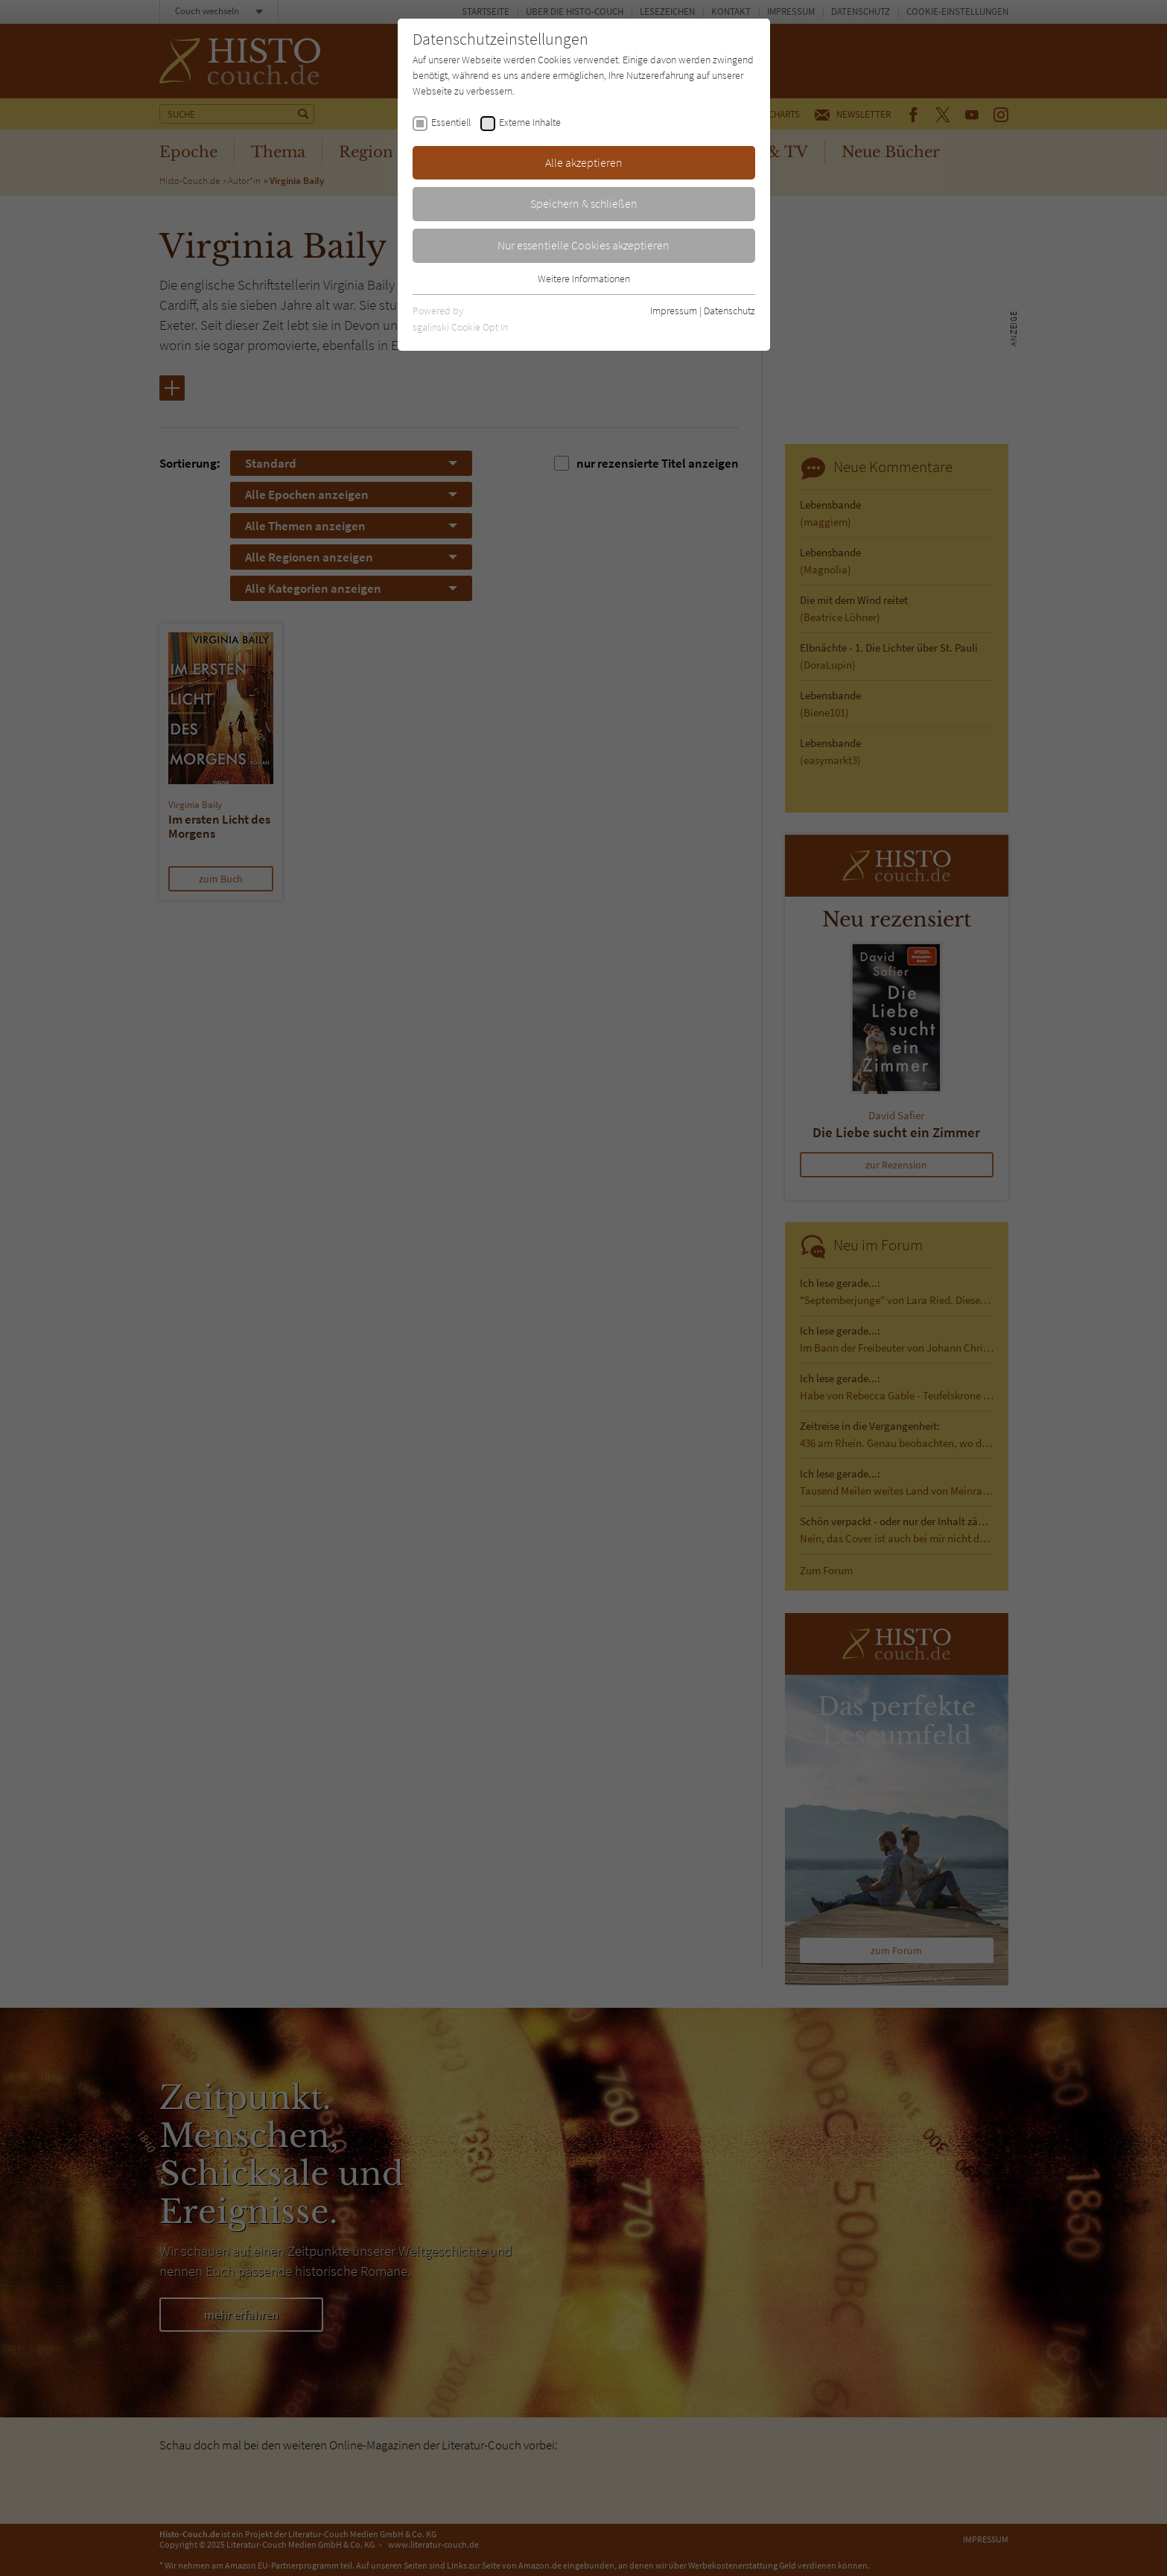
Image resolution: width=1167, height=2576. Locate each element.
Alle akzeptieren (584, 162)
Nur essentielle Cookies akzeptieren (583, 245)
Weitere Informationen (584, 278)
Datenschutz (729, 310)
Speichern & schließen (583, 203)
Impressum (673, 310)
